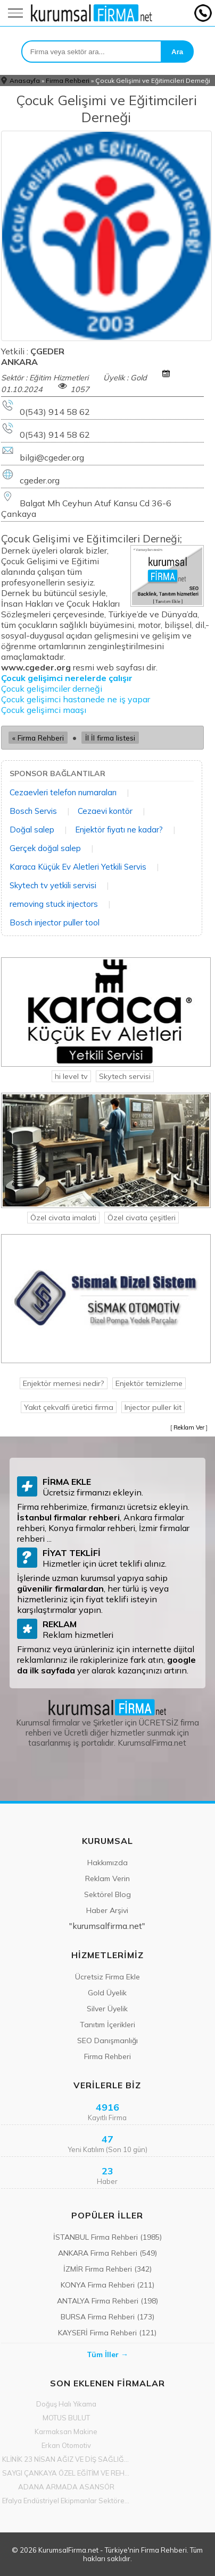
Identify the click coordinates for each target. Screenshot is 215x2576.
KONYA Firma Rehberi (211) (107, 2285)
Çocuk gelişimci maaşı (43, 709)
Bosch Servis (33, 811)
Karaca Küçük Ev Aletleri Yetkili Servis (78, 867)
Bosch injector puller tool (55, 922)
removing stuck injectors (54, 904)
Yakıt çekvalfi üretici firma (68, 1407)
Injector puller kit (153, 1407)
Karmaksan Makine (66, 2431)
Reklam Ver (188, 1427)
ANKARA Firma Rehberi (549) (107, 2253)
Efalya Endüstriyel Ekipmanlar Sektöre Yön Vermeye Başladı (66, 2500)
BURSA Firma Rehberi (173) (107, 2317)
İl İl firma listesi (110, 737)
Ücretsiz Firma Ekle (107, 1977)
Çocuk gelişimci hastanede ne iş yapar (76, 699)
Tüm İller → (107, 2354)
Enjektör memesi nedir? (63, 1383)
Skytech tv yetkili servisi (53, 885)
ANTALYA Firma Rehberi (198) (107, 2301)
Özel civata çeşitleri (142, 1217)
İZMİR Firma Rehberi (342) (107, 2269)
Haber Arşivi (107, 1910)
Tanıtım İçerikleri (107, 2024)
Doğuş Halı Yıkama (66, 2404)
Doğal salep (32, 829)
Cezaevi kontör (105, 811)
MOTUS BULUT (66, 2417)
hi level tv (71, 1076)
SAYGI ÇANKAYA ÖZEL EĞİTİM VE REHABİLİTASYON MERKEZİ (66, 2473)
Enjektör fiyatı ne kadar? (119, 829)
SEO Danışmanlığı (107, 2040)
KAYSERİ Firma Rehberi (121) (107, 2332)
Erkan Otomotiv (66, 2445)
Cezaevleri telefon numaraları (63, 792)
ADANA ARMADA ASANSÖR (66, 2487)
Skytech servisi (125, 1076)
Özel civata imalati (63, 1217)
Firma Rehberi (67, 80)
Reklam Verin (107, 1878)
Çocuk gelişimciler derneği (51, 688)
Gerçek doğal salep (45, 848)
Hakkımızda (107, 1862)
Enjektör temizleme (149, 1383)
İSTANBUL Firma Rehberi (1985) (107, 2237)
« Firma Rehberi (38, 737)
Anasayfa (25, 80)
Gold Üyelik (107, 1992)
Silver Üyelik (107, 2008)
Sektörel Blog (107, 1894)
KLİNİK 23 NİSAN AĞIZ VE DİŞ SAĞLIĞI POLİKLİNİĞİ (66, 2459)
